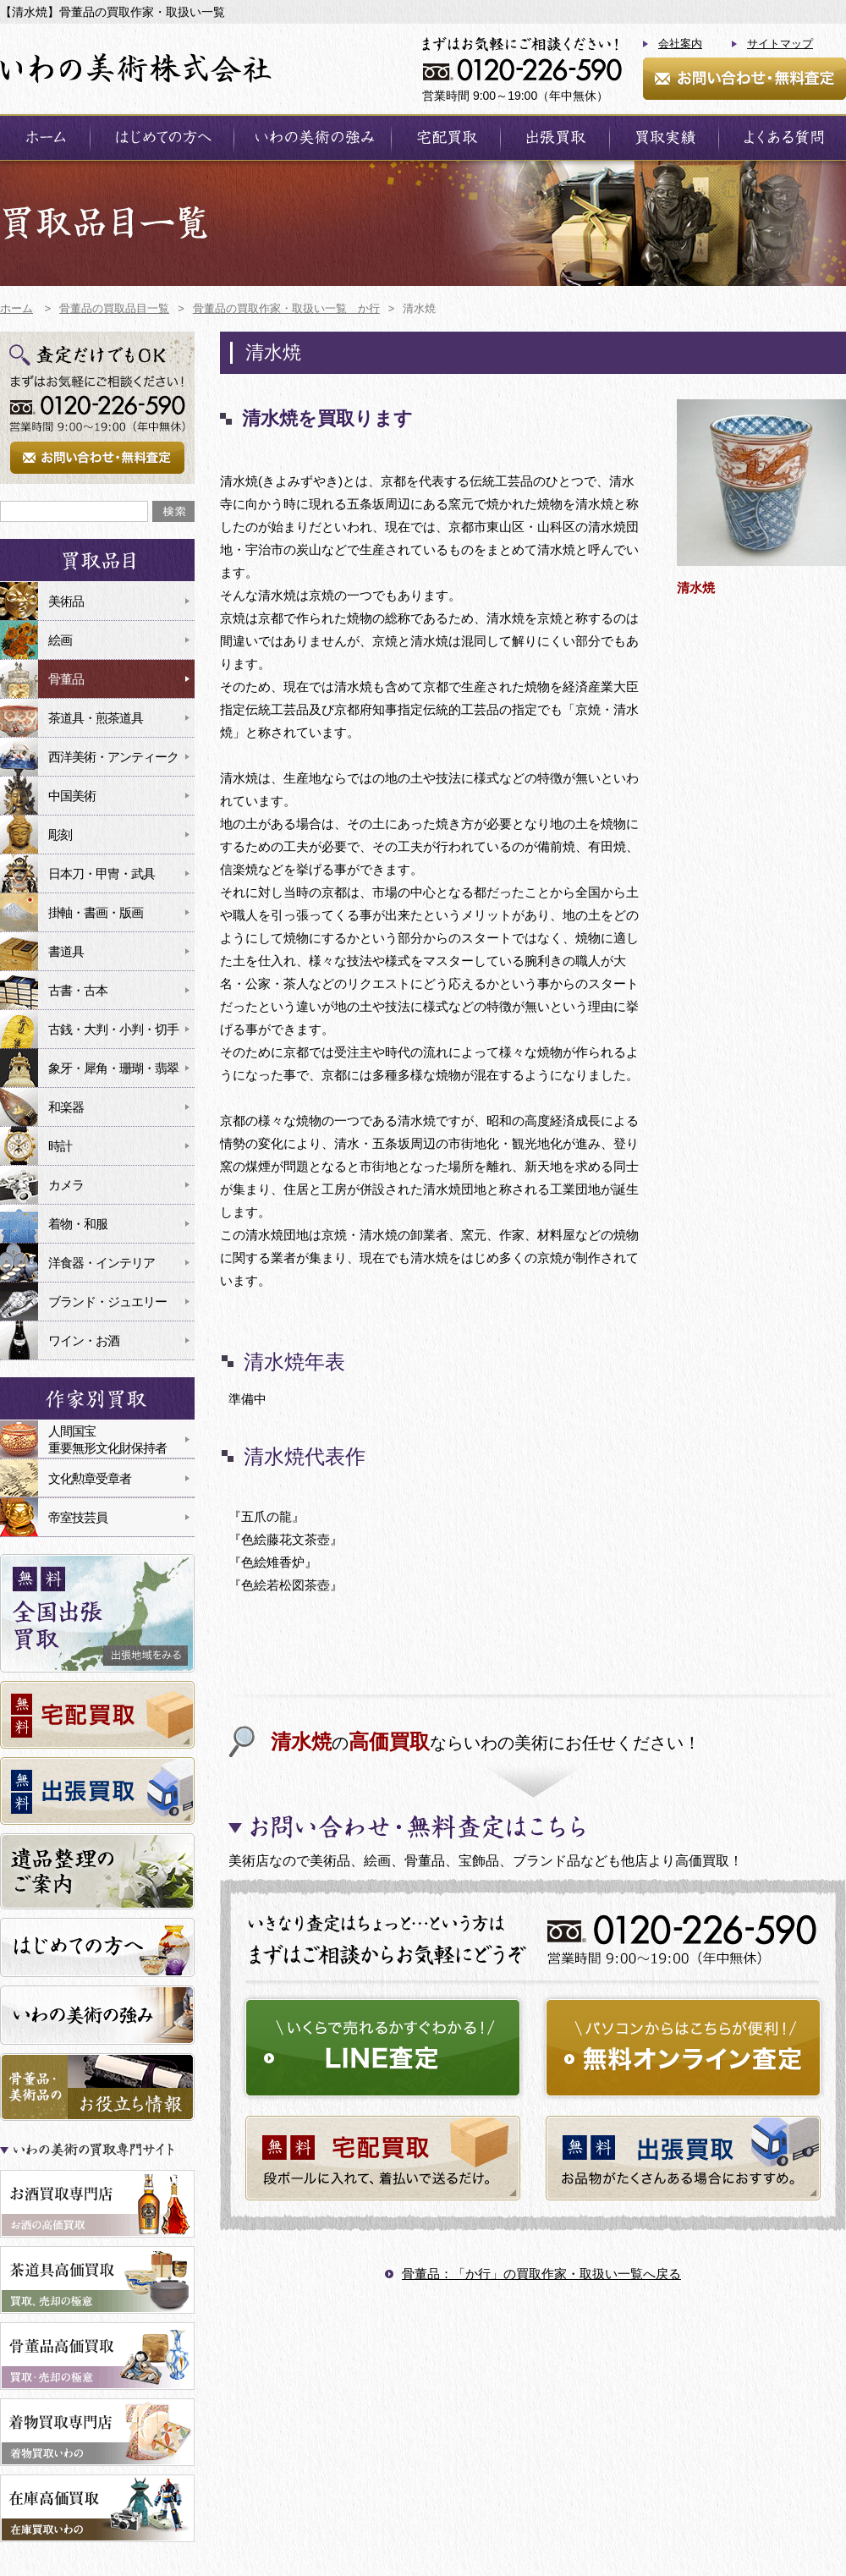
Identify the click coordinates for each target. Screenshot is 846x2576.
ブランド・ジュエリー (107, 1301)
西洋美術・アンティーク (113, 757)
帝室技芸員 (77, 1517)
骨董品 (66, 679)
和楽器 (66, 1107)
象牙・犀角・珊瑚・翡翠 (113, 1068)
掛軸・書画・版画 (95, 912)
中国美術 (72, 795)
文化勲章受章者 (89, 1478)
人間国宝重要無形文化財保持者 (107, 1439)
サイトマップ (780, 43)
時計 (60, 1146)
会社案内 (680, 43)
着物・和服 (77, 1224)
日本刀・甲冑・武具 (101, 873)
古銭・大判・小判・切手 (113, 1029)
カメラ (66, 1185)
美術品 (66, 601)
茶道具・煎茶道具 (95, 718)
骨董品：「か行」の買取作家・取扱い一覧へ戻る (541, 2273)
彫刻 (60, 834)
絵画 (60, 640)
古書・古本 (77, 990)
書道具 (66, 951)
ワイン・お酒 (83, 1340)
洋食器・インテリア (101, 1262)
